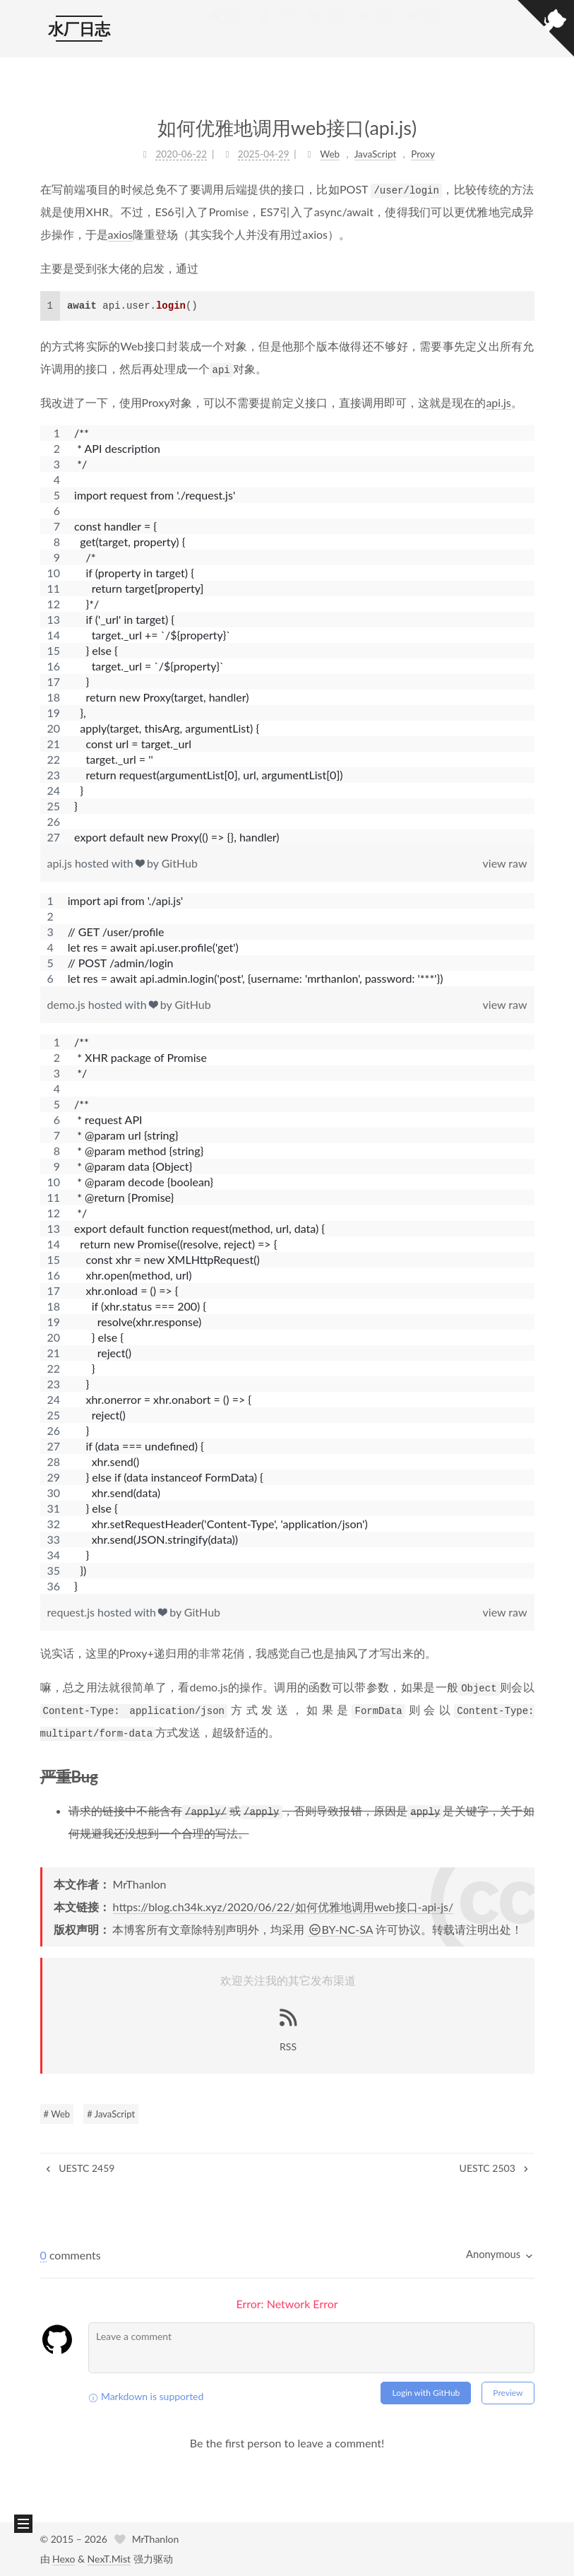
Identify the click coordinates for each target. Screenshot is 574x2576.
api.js (498, 399)
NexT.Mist (109, 2559)
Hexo (63, 2559)
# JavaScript (111, 2114)
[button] (23, 2524)
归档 (425, 29)
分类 (375, 29)
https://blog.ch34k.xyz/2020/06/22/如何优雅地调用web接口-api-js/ (283, 1906)
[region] (287, 631)
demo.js (67, 1001)
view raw (505, 859)
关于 (276, 29)
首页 (226, 29)
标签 (325, 29)
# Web (57, 2114)
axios (120, 230)
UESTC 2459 (79, 2168)
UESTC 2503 (495, 2168)
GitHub (180, 859)
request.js (72, 1608)
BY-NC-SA (340, 1929)
